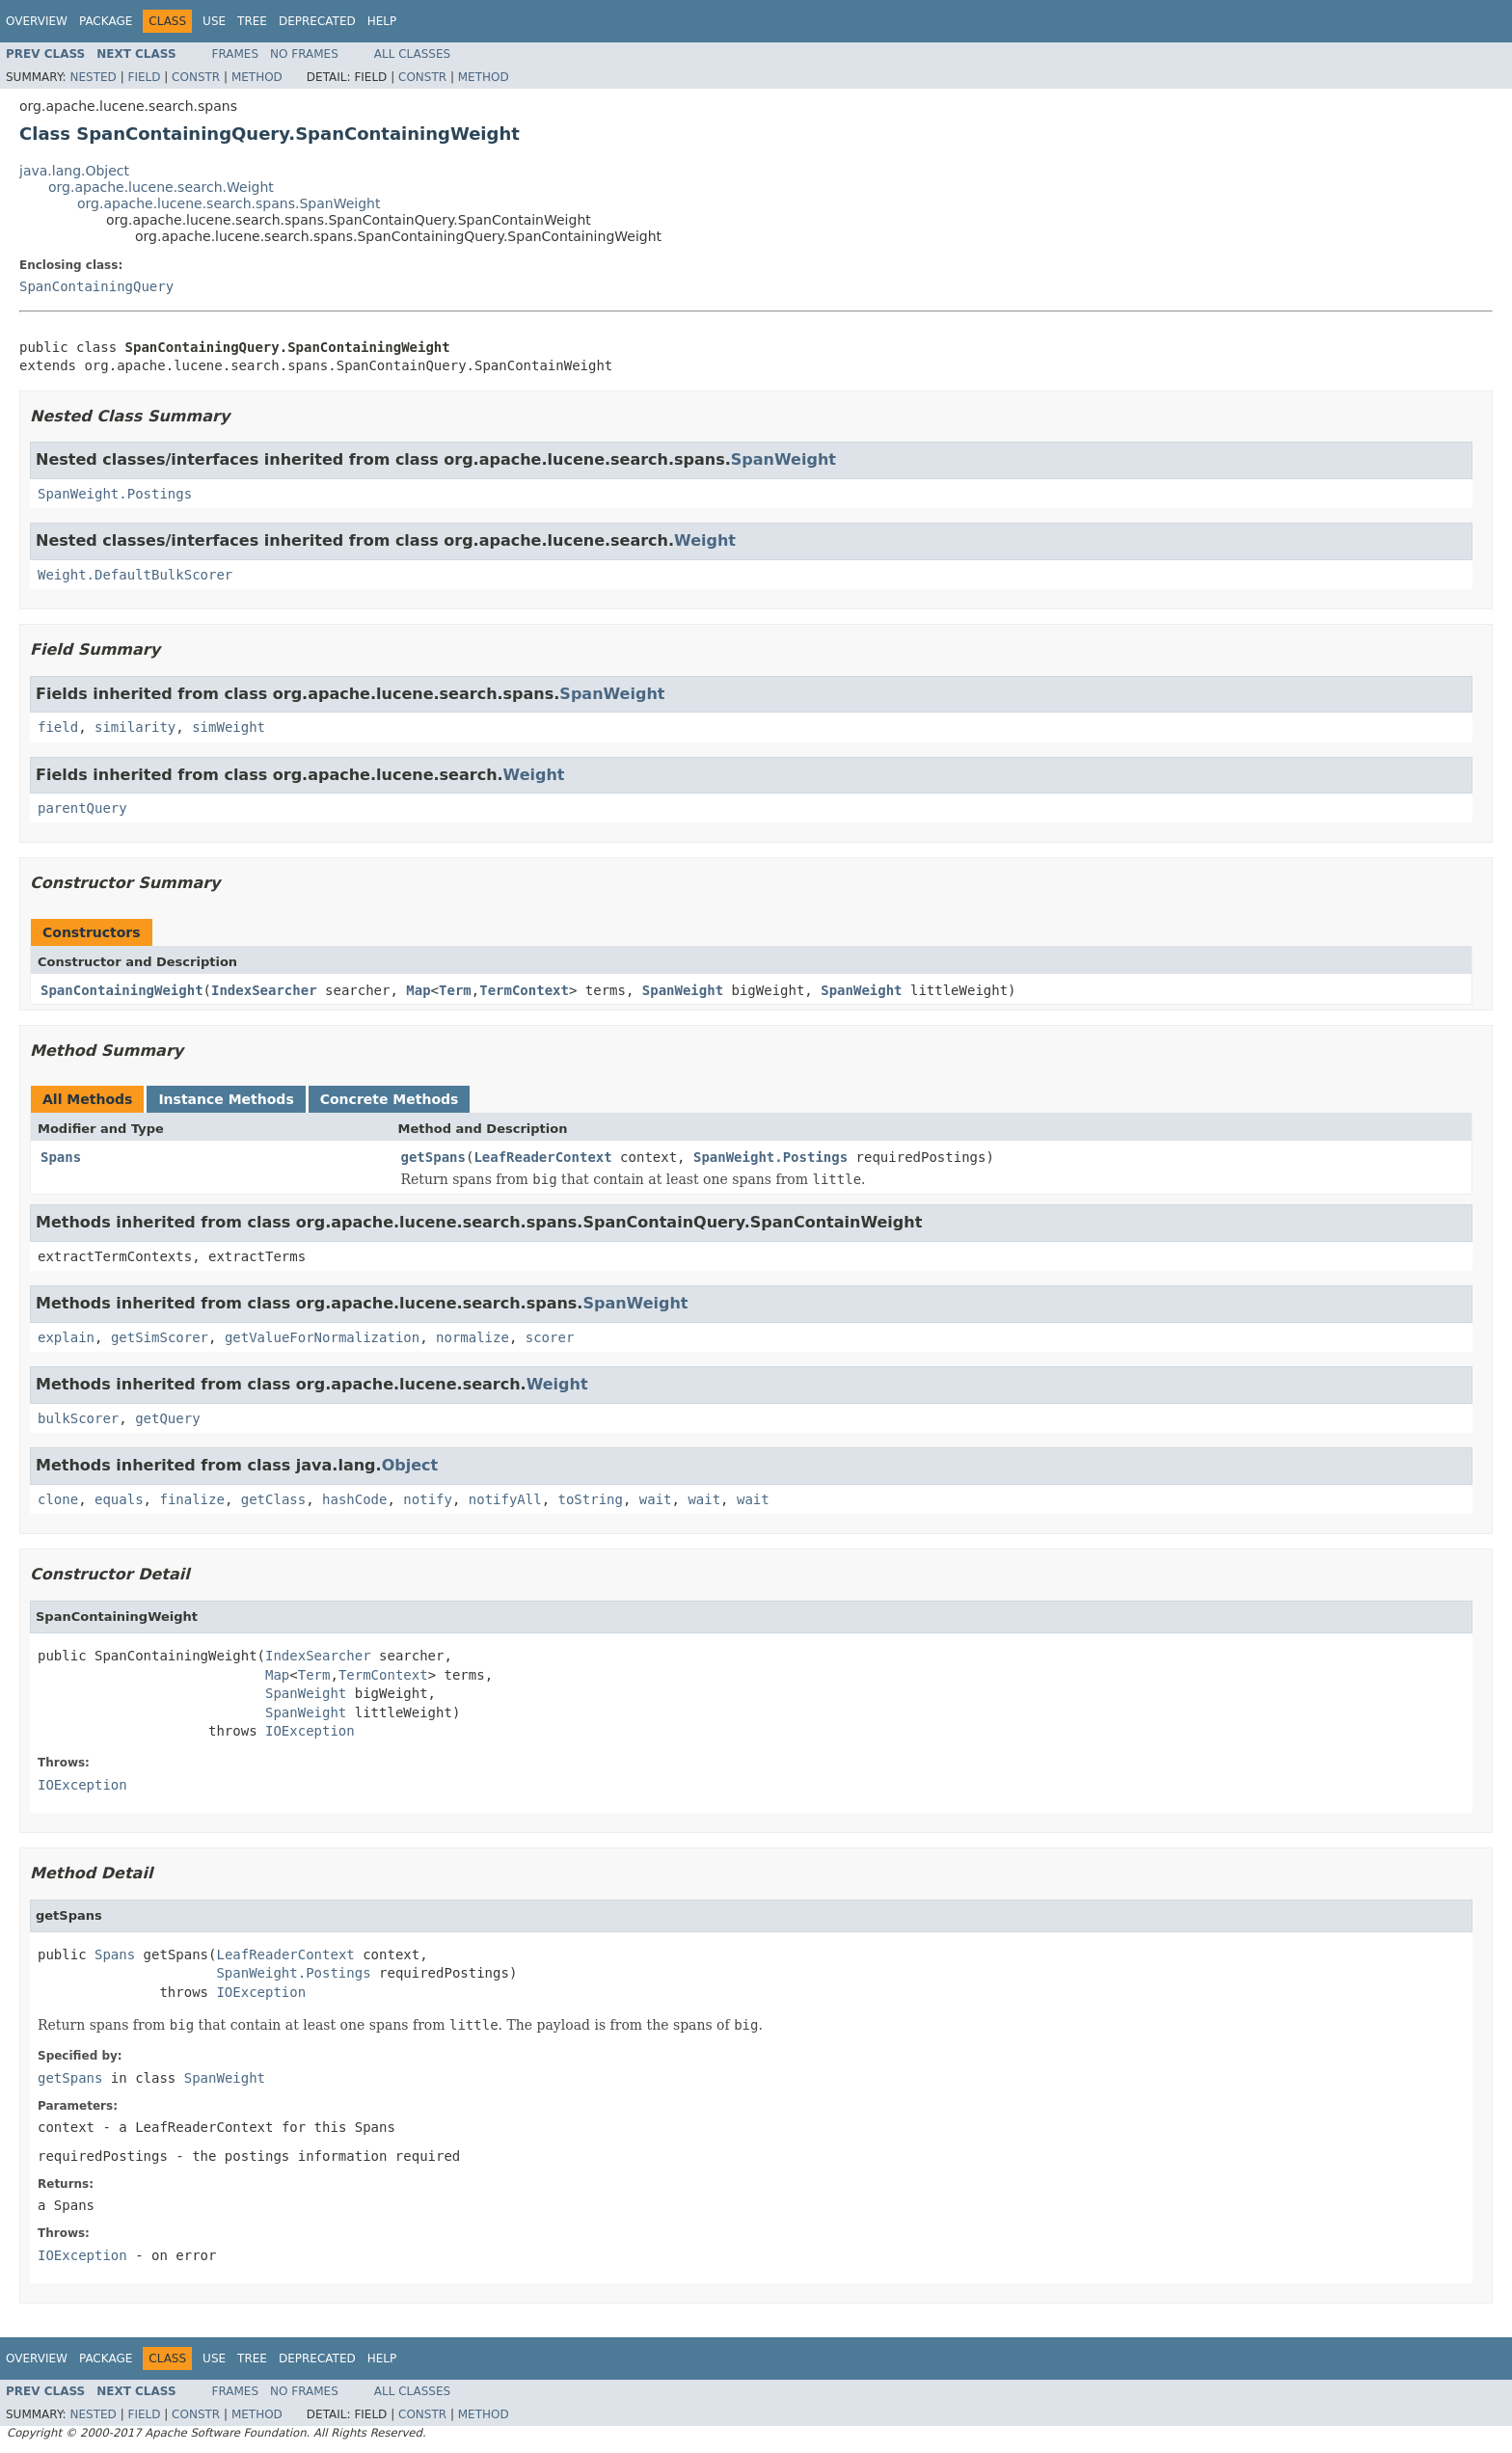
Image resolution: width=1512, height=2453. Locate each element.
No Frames (304, 54)
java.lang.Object (74, 170)
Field (143, 77)
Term (455, 990)
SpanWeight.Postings (115, 493)
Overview (37, 21)
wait (655, 1499)
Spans (60, 1157)
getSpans (433, 1157)
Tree (252, 21)
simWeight (228, 727)
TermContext (524, 990)
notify (427, 1499)
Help (382, 21)
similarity (135, 727)
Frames (235, 54)
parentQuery (82, 808)
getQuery (167, 1418)
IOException (310, 1731)
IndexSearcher (264, 990)
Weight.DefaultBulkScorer (135, 574)
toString (590, 1499)
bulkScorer (78, 1418)
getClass (273, 1499)
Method (257, 77)
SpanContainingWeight (121, 990)
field (58, 727)
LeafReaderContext (542, 1157)
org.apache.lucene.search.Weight (161, 187)
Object (410, 1465)
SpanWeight (783, 459)
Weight (705, 540)
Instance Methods (225, 1099)
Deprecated (317, 21)
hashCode (354, 1499)
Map (418, 990)
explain (66, 1337)
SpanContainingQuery (96, 286)
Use (214, 21)
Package (105, 21)
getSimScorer (159, 1337)
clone (58, 1499)
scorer (550, 1337)
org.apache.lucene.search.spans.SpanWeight (228, 203)
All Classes (412, 54)
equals (119, 1499)
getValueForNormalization (322, 1337)
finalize (191, 1499)
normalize (472, 1337)
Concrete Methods (389, 1099)
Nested (92, 77)
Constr (196, 77)
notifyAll (505, 1499)
